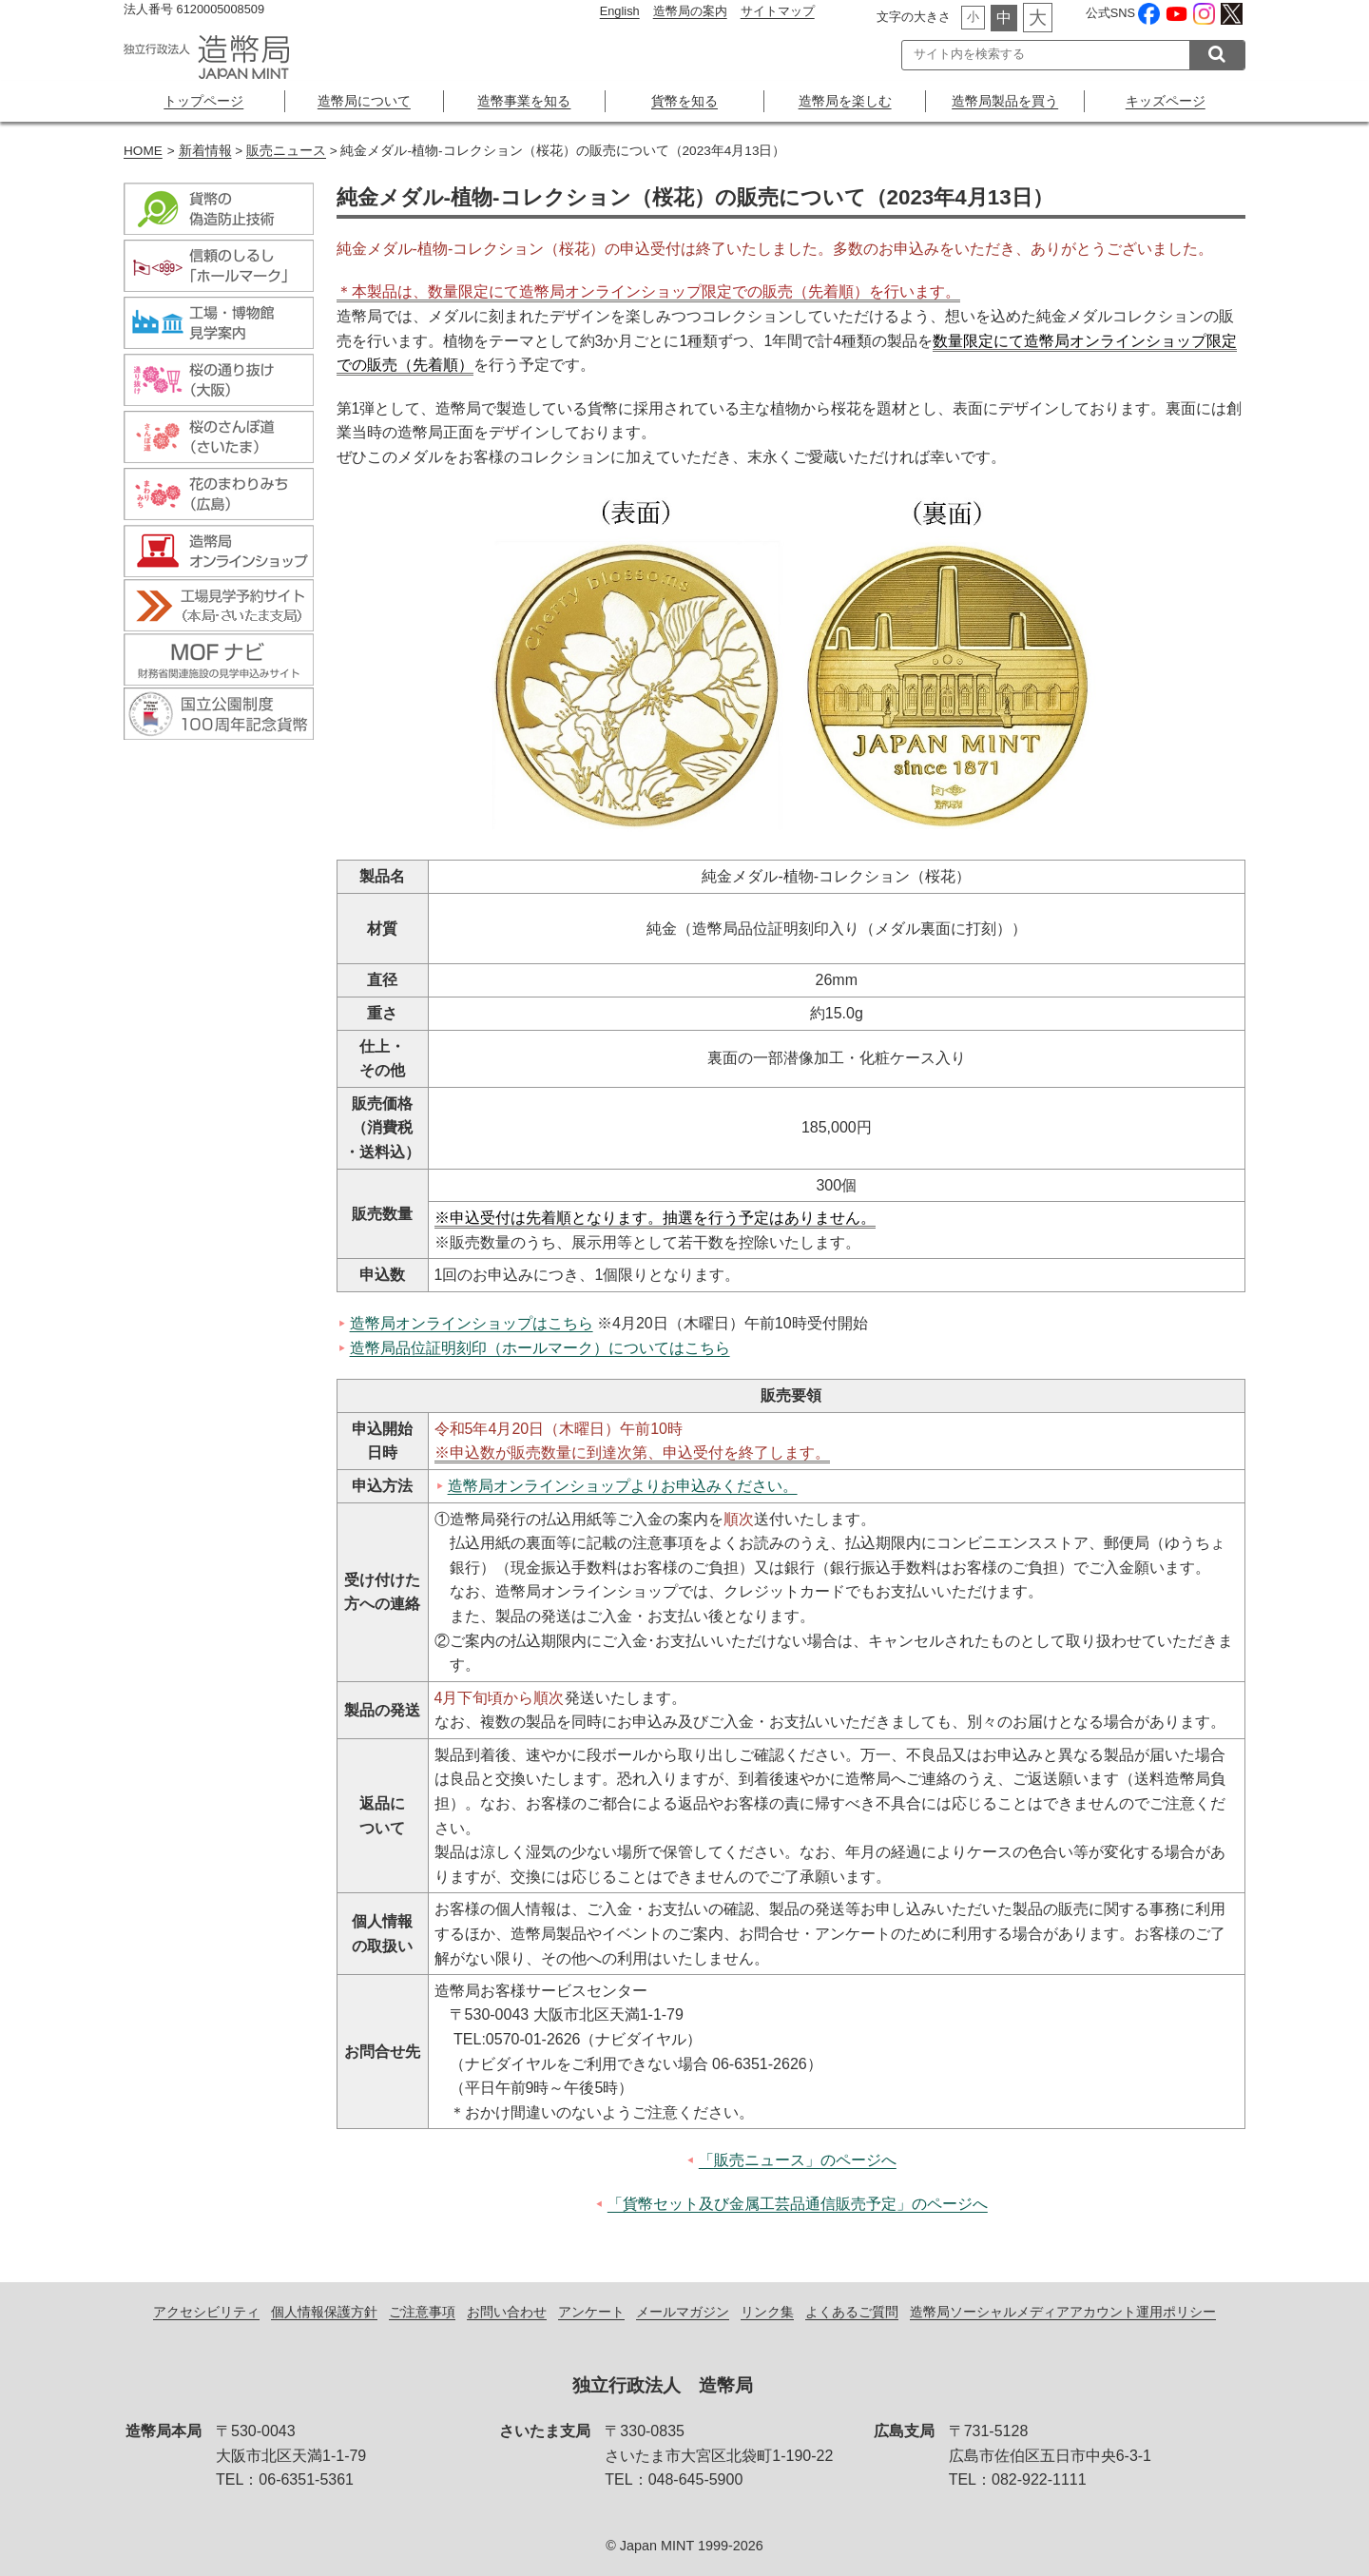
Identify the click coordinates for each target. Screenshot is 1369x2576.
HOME (143, 151)
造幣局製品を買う (1005, 100)
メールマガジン (682, 2312)
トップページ (203, 100)
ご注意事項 (422, 2312)
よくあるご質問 (851, 2312)
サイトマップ (778, 11)
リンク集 (767, 2312)
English (620, 11)
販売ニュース (286, 151)
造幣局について (364, 100)
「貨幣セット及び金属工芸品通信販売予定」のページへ (797, 2204)
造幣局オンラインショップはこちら (471, 1323)
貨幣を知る (684, 100)
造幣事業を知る (523, 100)
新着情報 (205, 151)
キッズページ (1165, 100)
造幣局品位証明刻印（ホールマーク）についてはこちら (540, 1348)
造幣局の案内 (690, 11)
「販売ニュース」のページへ (798, 2160)
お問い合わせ (507, 2312)
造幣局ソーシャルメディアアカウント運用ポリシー (1063, 2312)
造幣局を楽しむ (845, 100)
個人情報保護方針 (324, 2312)
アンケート (591, 2312)
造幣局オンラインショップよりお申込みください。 (623, 1486)
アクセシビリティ (206, 2312)
